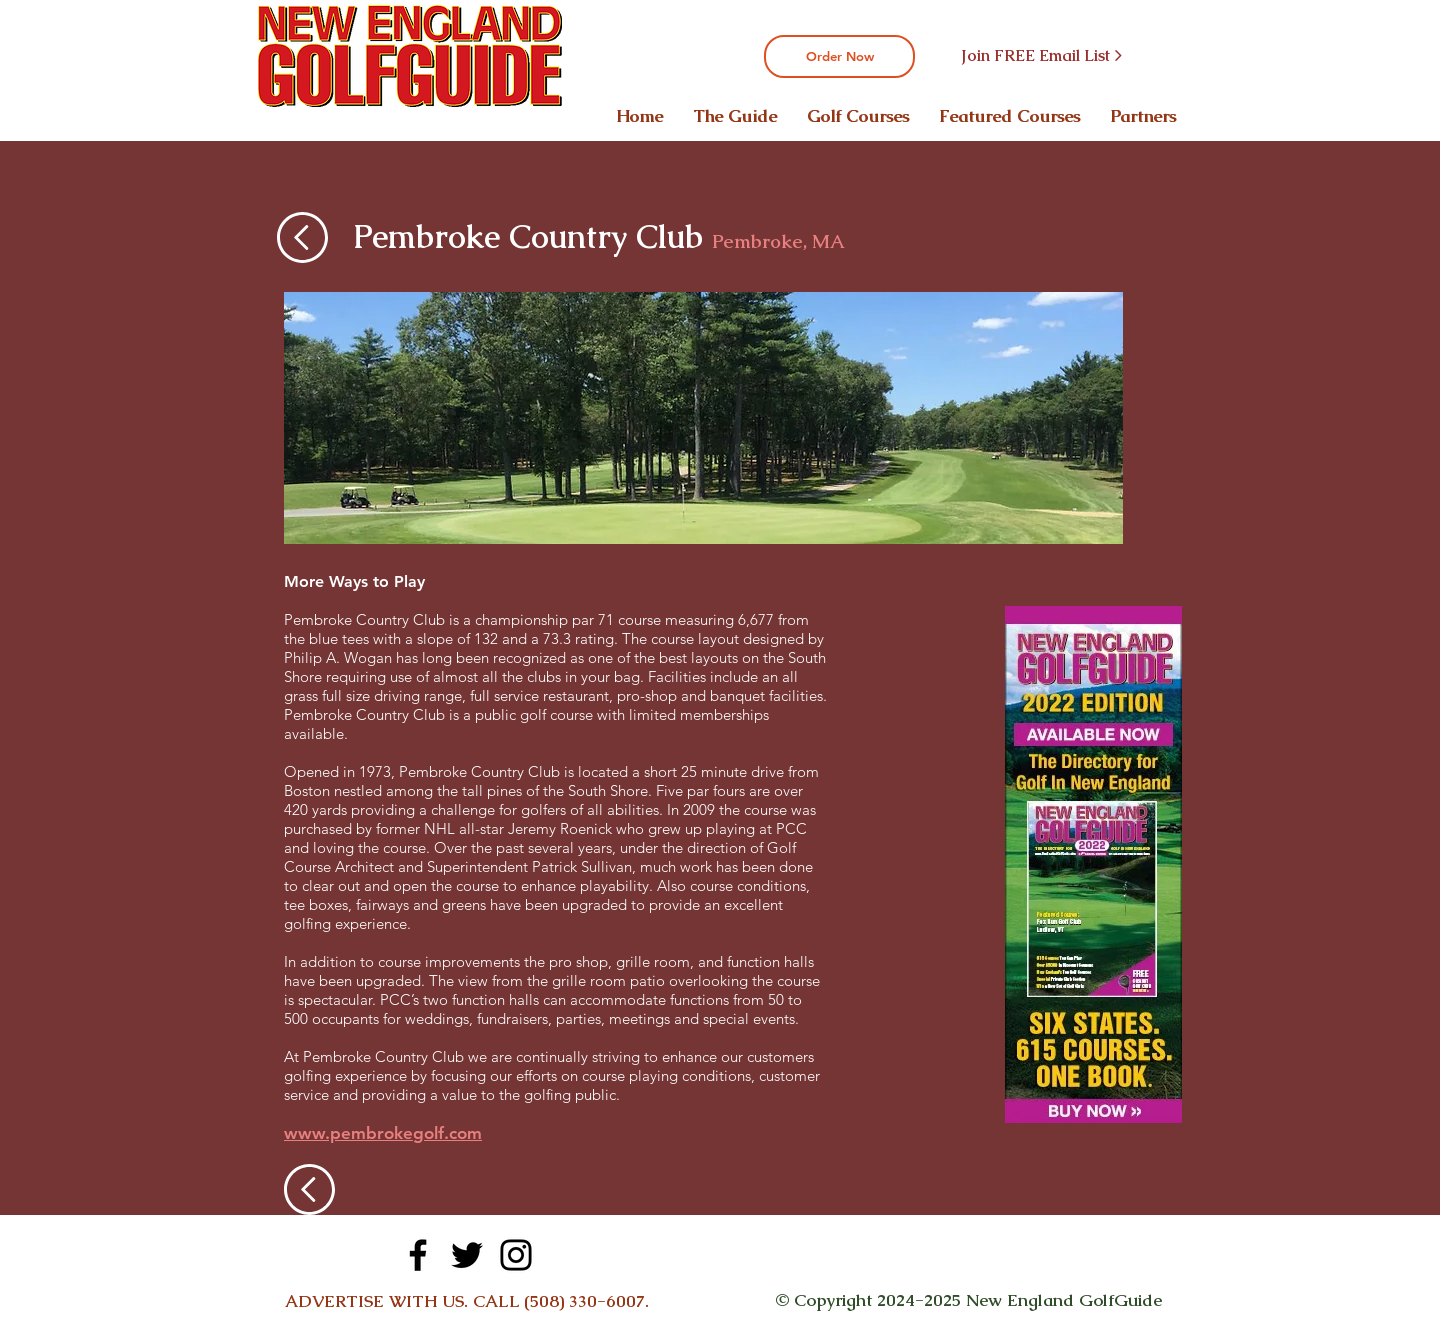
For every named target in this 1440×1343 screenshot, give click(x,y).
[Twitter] (467, 1255)
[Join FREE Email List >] (1041, 56)
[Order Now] (839, 56)
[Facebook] (418, 1255)
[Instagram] (516, 1255)
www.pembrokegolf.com (383, 1133)
